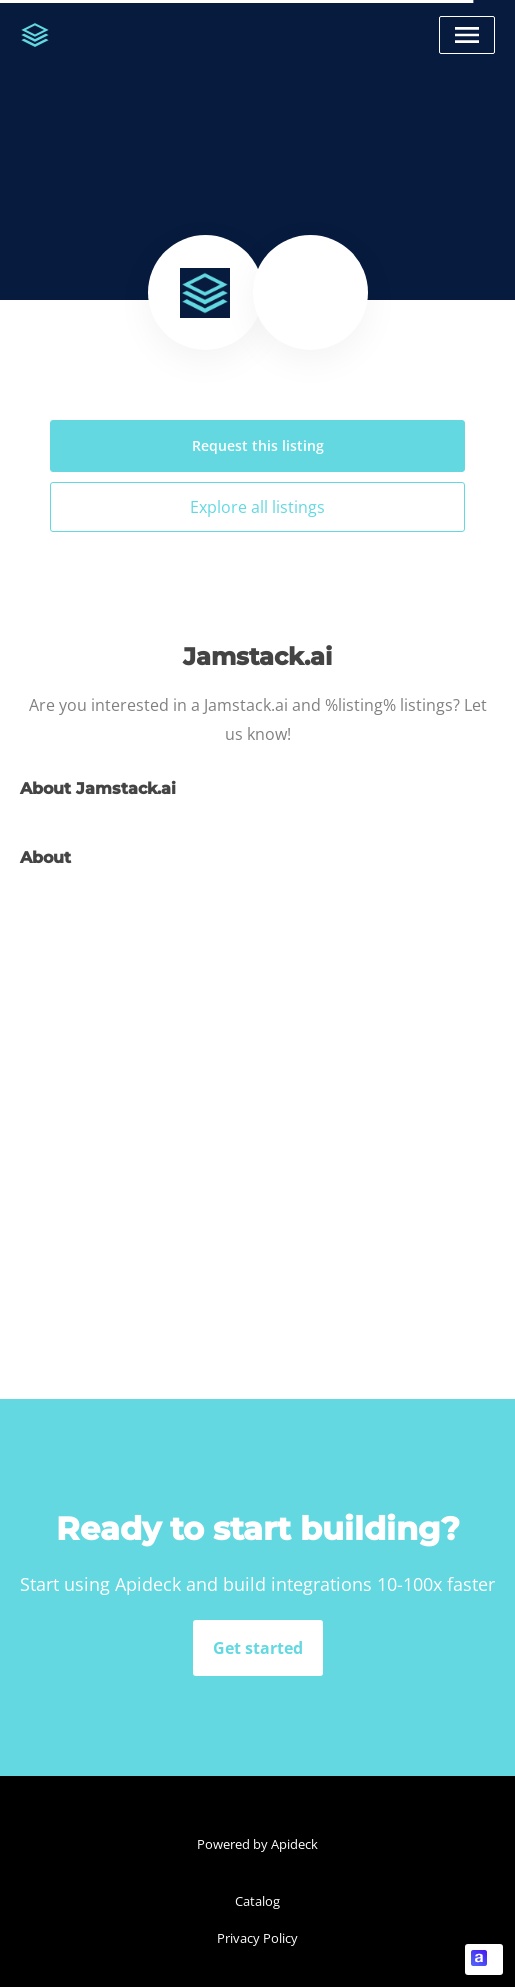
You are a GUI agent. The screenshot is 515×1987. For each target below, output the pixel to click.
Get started (258, 1648)
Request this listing (258, 445)
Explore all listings (257, 507)
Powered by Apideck (257, 1844)
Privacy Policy (257, 1938)
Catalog (257, 1901)
